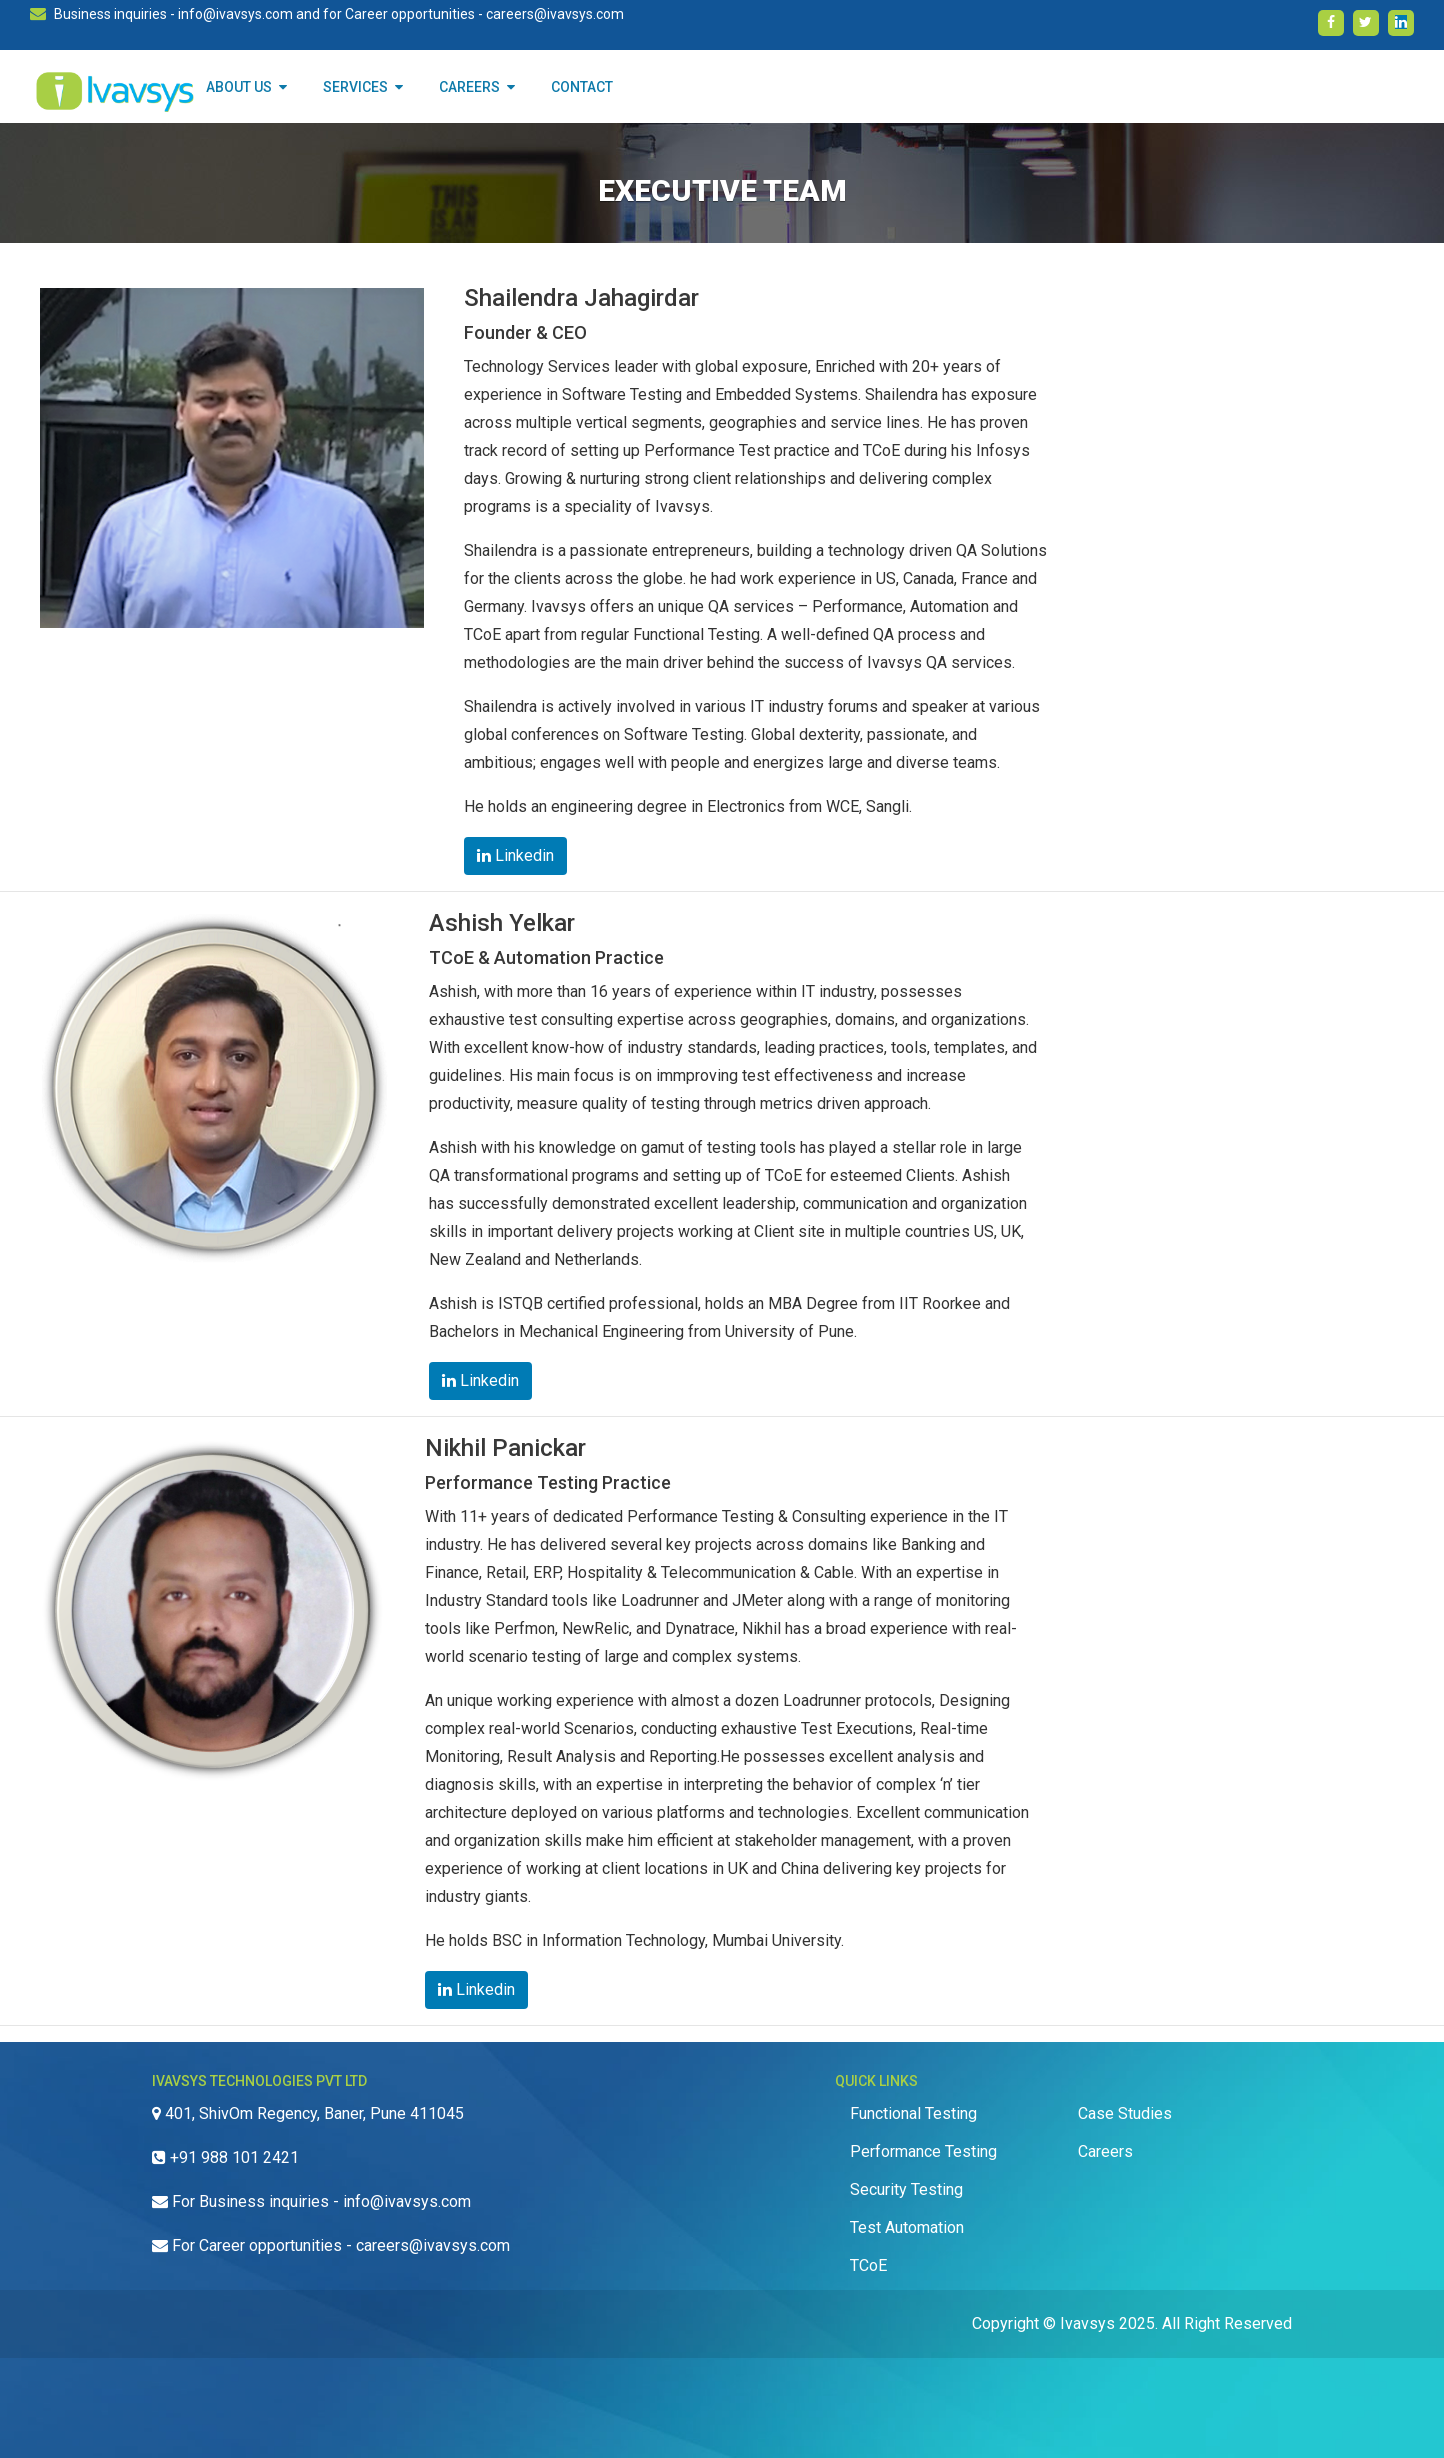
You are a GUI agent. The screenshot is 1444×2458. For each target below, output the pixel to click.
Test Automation (907, 2227)
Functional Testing (913, 2113)
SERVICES (363, 87)
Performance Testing (923, 2151)
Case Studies (1125, 2113)
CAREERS (477, 87)
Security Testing (906, 2189)
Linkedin (515, 855)
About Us (246, 87)
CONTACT (582, 87)
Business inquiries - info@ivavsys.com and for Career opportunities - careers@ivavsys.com (339, 14)
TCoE (868, 2265)
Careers (1105, 2151)
